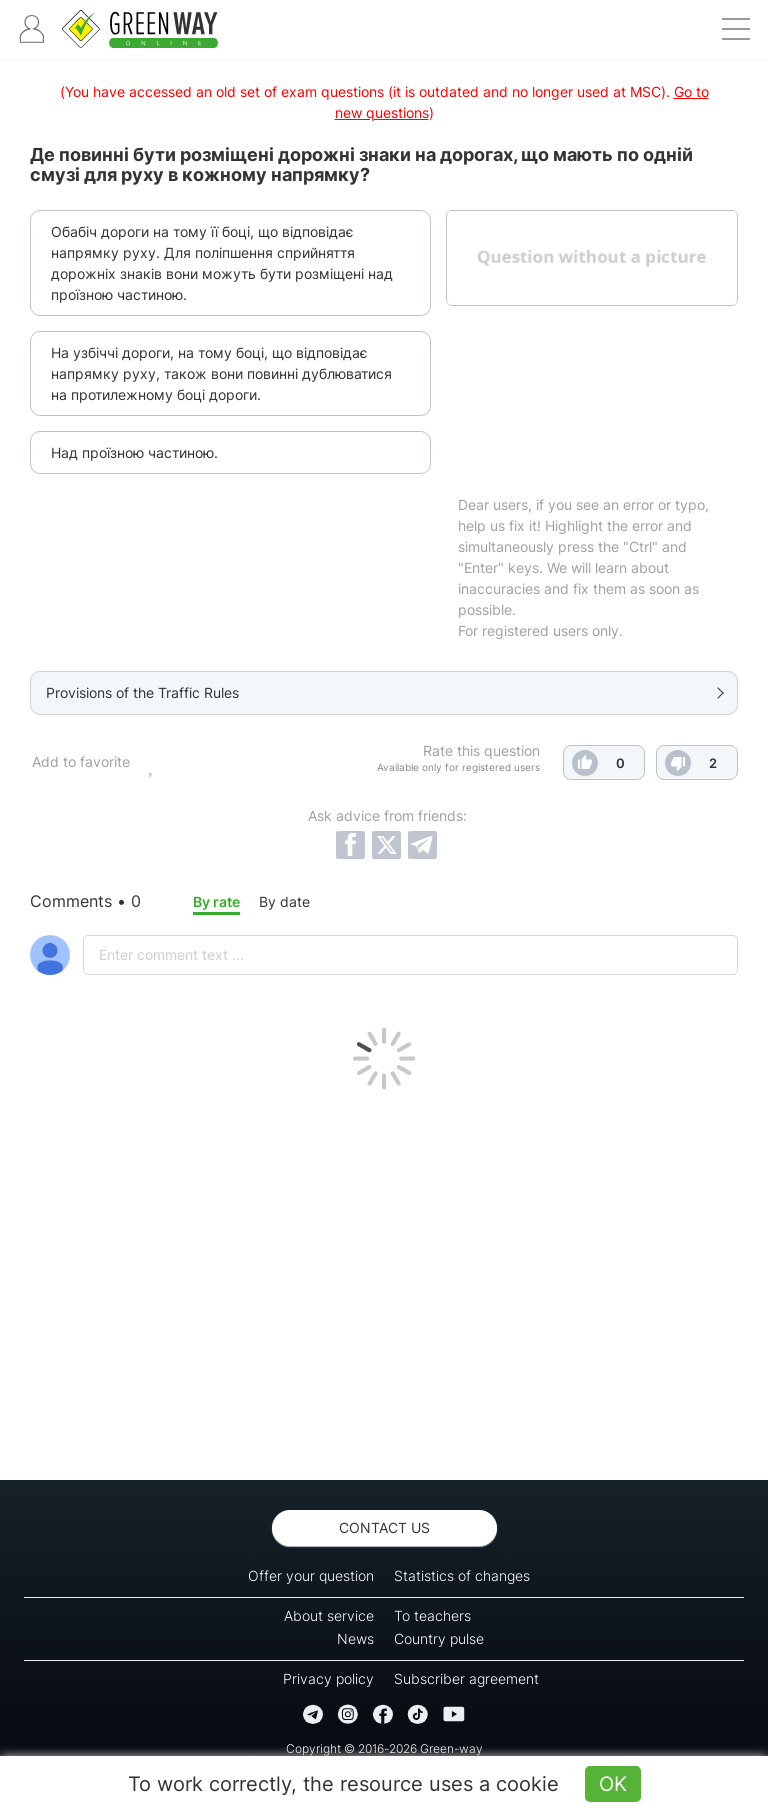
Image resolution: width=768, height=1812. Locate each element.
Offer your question (311, 1575)
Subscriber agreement (466, 1678)
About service (329, 1615)
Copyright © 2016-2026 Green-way (384, 1748)
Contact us (384, 1527)
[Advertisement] (384, 1280)
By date (284, 901)
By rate (216, 901)
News (355, 1638)
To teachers (432, 1615)
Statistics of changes (462, 1575)
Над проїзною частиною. (134, 452)
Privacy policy (328, 1678)
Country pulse (439, 1638)
